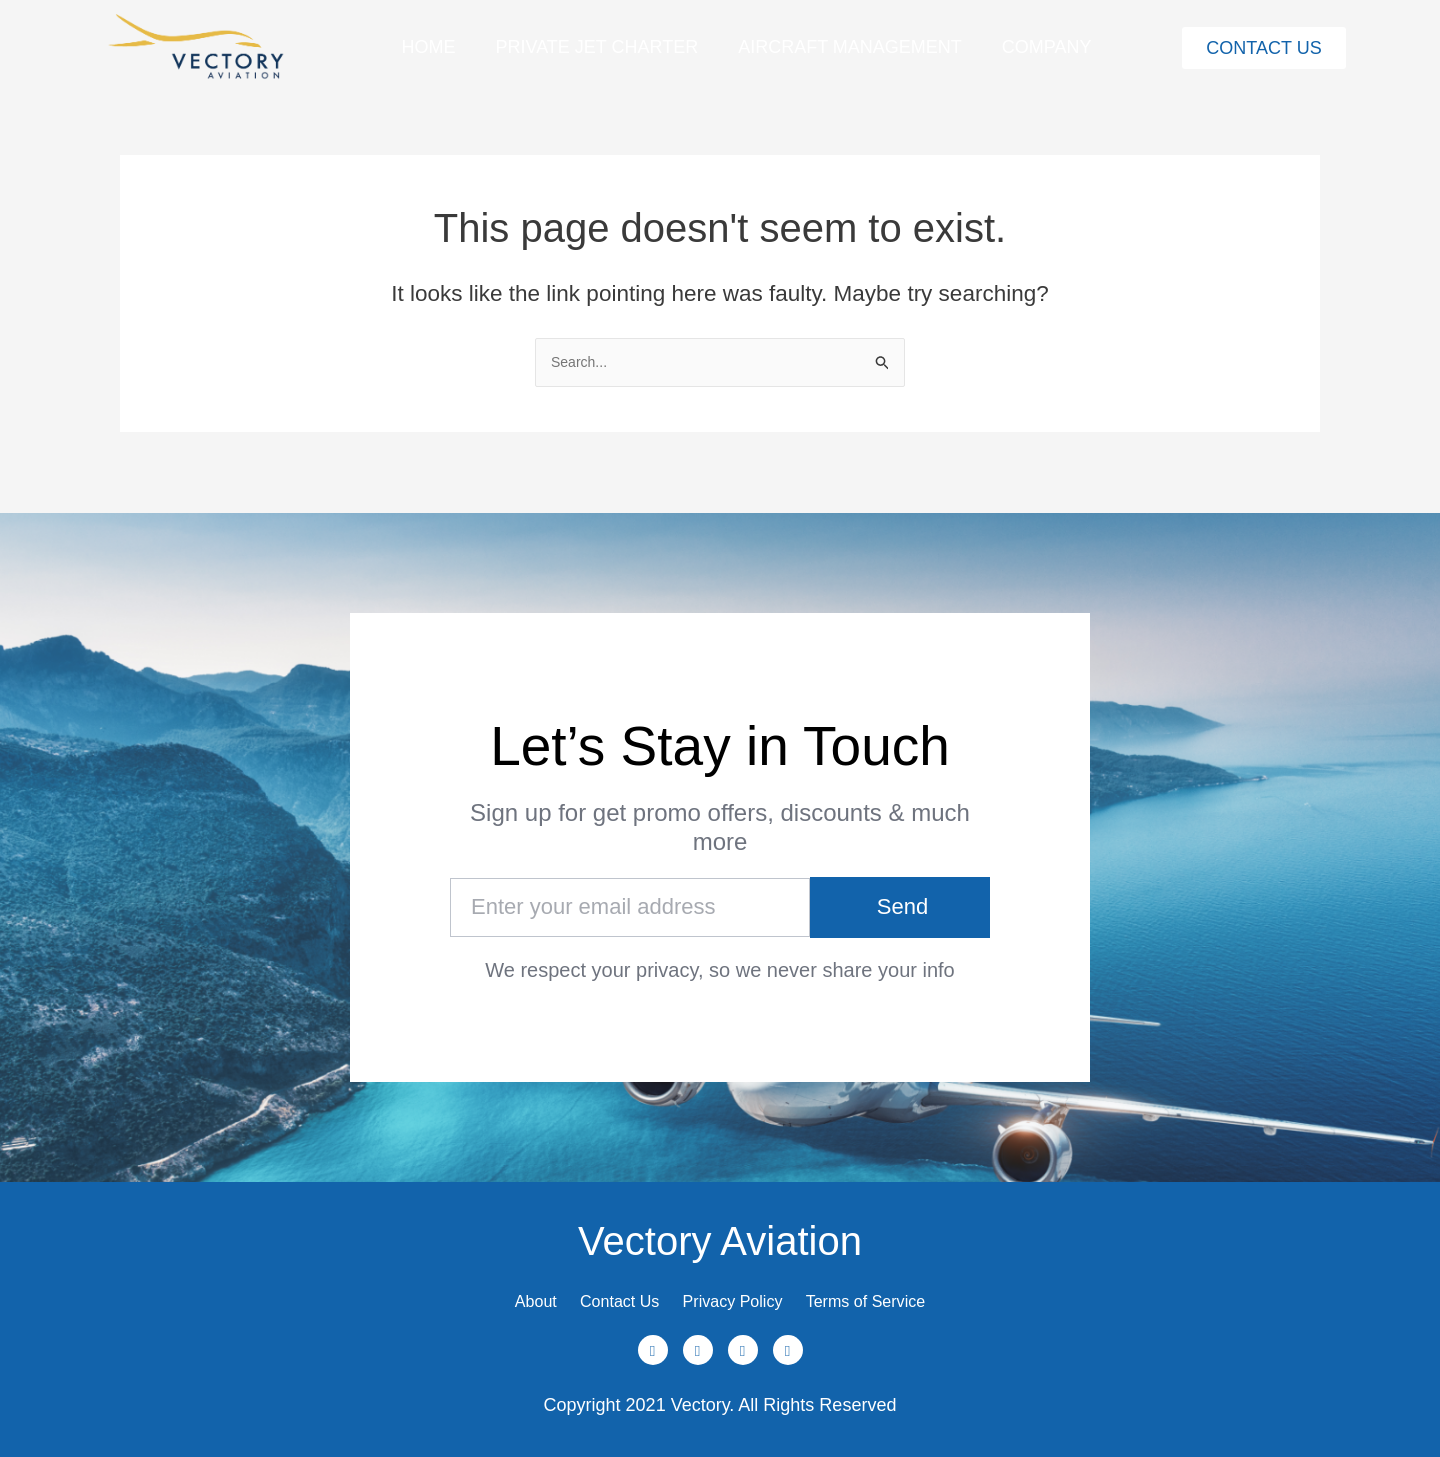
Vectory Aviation (720, 1220)
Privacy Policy (741, 1291)
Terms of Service (904, 1291)
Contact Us (600, 1291)
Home (428, 47)
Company (1047, 47)
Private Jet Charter (596, 47)
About (492, 1291)
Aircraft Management (850, 47)
